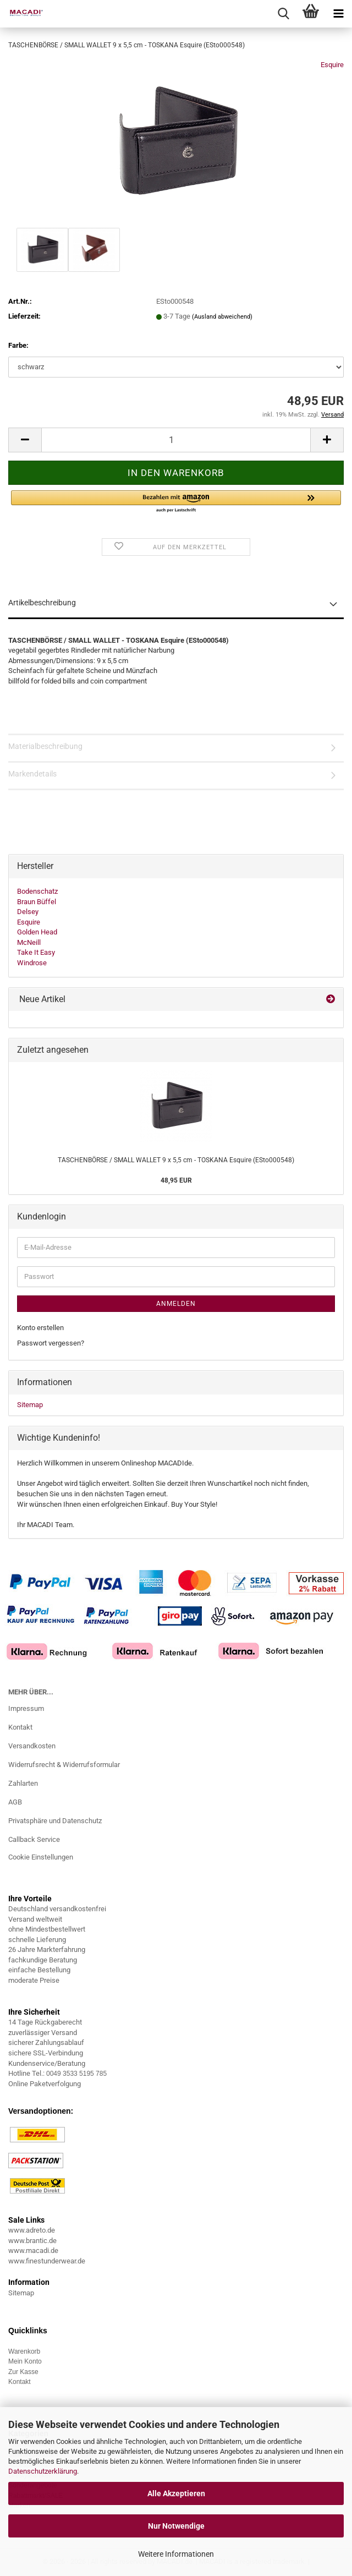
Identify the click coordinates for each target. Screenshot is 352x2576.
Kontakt (20, 1727)
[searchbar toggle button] (283, 14)
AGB (15, 1802)
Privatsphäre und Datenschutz (55, 1821)
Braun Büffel (36, 902)
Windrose (32, 963)
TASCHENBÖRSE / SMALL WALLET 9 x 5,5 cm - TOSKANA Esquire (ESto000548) (176, 1160)
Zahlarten (23, 1783)
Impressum (26, 1708)
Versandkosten (32, 1746)
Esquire (332, 65)
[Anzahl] (176, 440)
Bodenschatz (37, 891)
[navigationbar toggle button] (338, 14)
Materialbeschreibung (45, 746)
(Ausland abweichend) (222, 316)
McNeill (29, 942)
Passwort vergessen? (50, 1343)
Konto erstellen (40, 1327)
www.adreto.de (31, 2230)
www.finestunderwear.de (46, 2261)
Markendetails (32, 773)
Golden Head (37, 932)
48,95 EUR (176, 1180)
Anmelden (176, 1304)
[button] (24, 440)
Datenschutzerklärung (42, 2471)
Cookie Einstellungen (40, 1857)
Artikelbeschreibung (42, 602)
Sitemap (30, 1405)
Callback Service (34, 1839)
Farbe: (18, 345)
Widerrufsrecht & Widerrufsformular (64, 1764)
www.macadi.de (33, 2250)
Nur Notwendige (176, 2526)
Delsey (27, 911)
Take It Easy (36, 952)
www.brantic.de (32, 2240)
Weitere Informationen (176, 2554)
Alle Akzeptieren (176, 2493)
